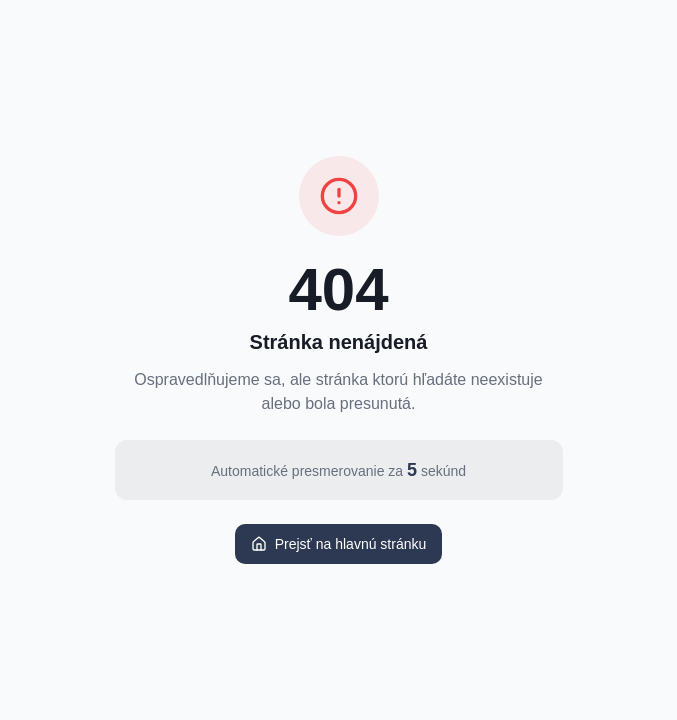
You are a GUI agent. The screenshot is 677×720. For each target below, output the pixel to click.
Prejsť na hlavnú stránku (339, 544)
